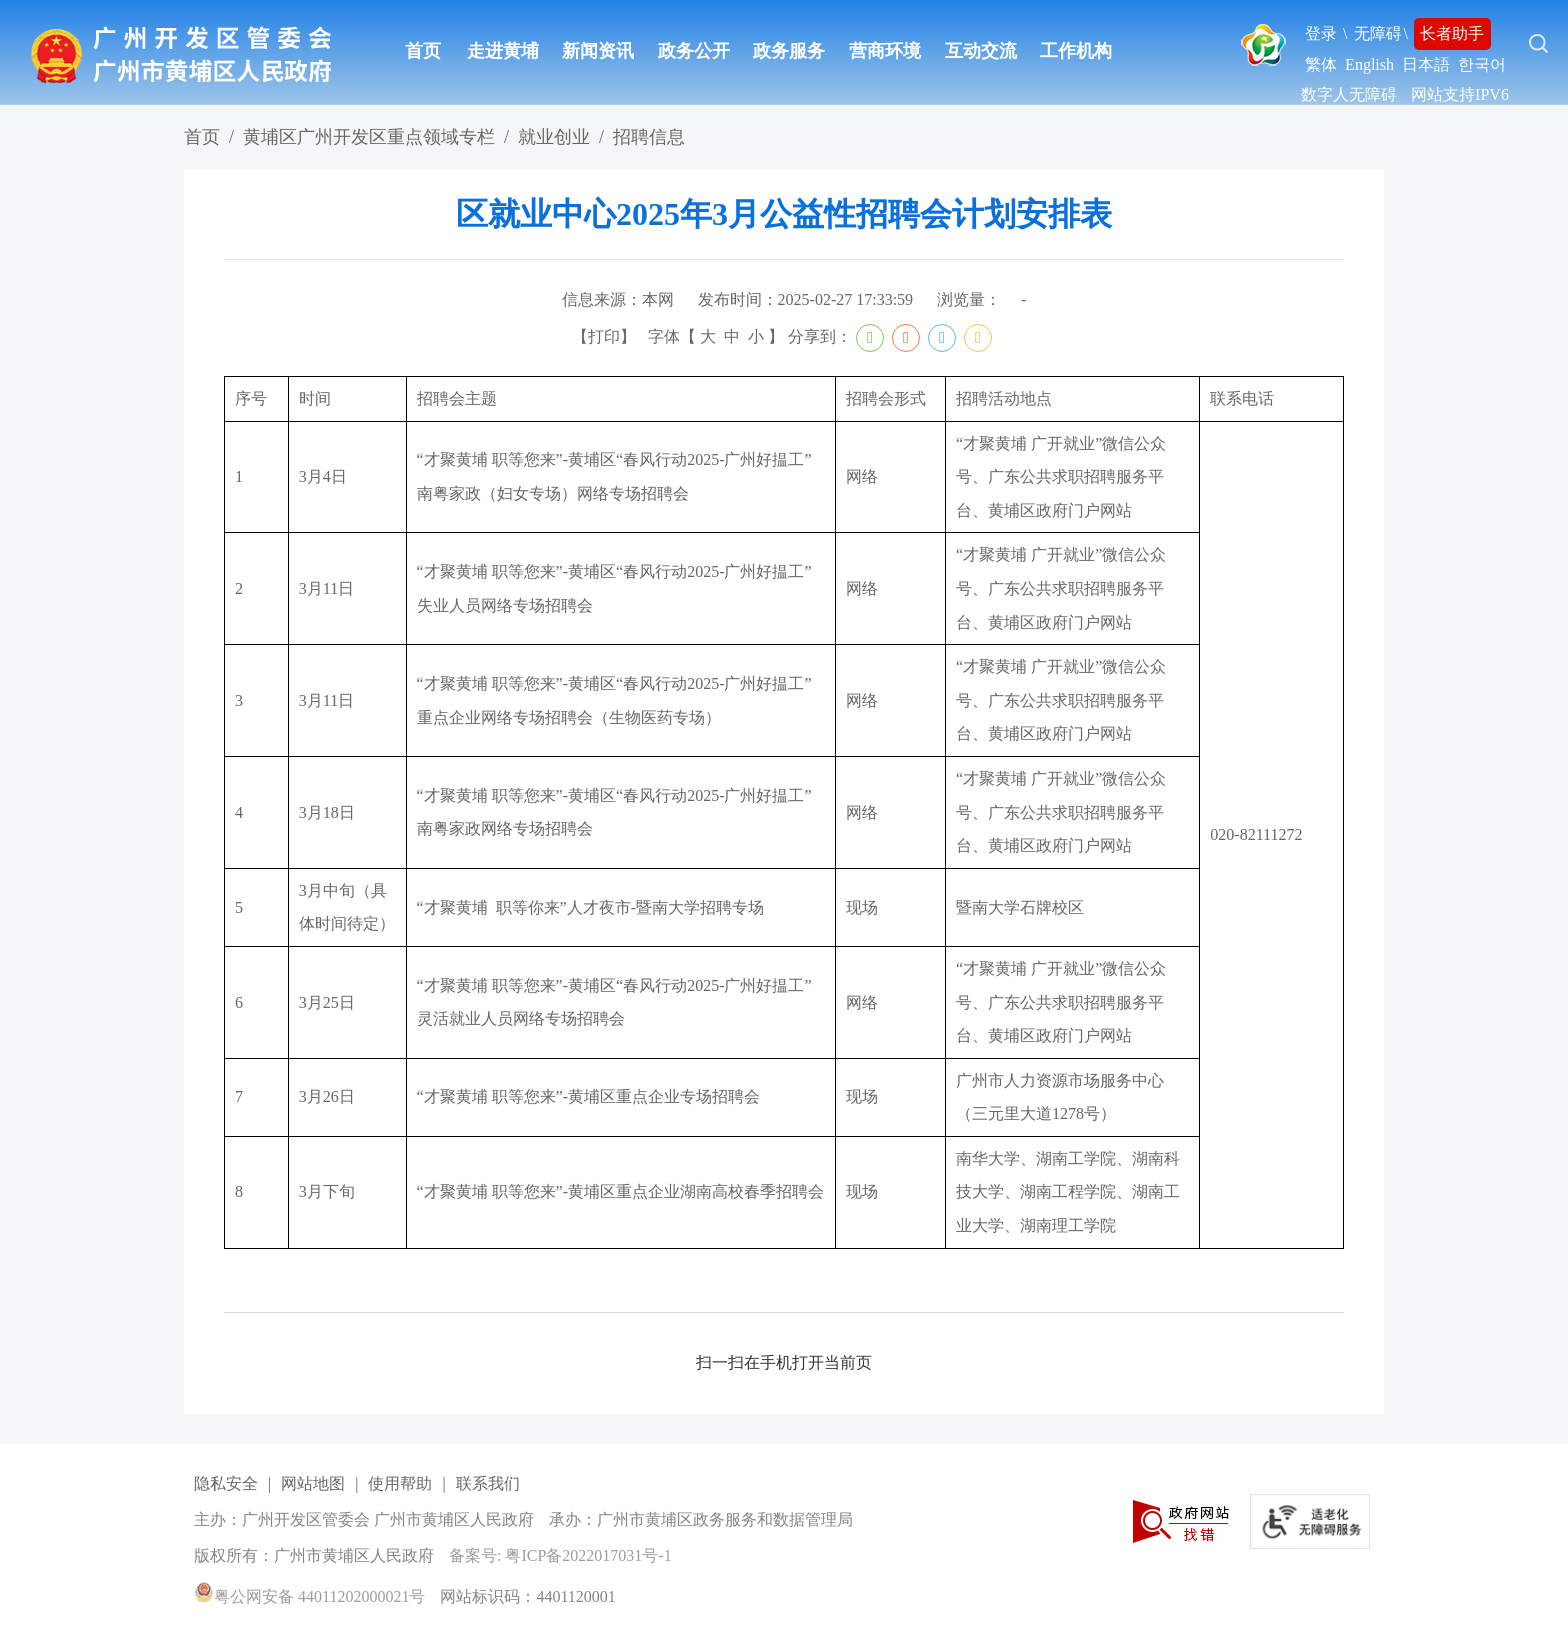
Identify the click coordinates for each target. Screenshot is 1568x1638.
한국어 (1482, 64)
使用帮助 (400, 1483)
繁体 (1321, 64)
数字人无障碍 (1349, 94)
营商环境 (885, 51)
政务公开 (694, 51)
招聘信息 (649, 137)
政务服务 (789, 51)
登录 (1321, 33)
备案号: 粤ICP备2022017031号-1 (560, 1555)
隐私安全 (226, 1483)
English (1369, 64)
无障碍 (1378, 33)
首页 (423, 51)
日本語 (1426, 64)
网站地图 (313, 1483)
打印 (604, 336)
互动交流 (981, 51)
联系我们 (488, 1483)
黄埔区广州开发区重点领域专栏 (369, 137)
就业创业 (554, 137)
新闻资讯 (598, 51)
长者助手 (1452, 33)
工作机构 (1076, 51)
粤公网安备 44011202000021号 (309, 1596)
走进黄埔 (503, 51)
